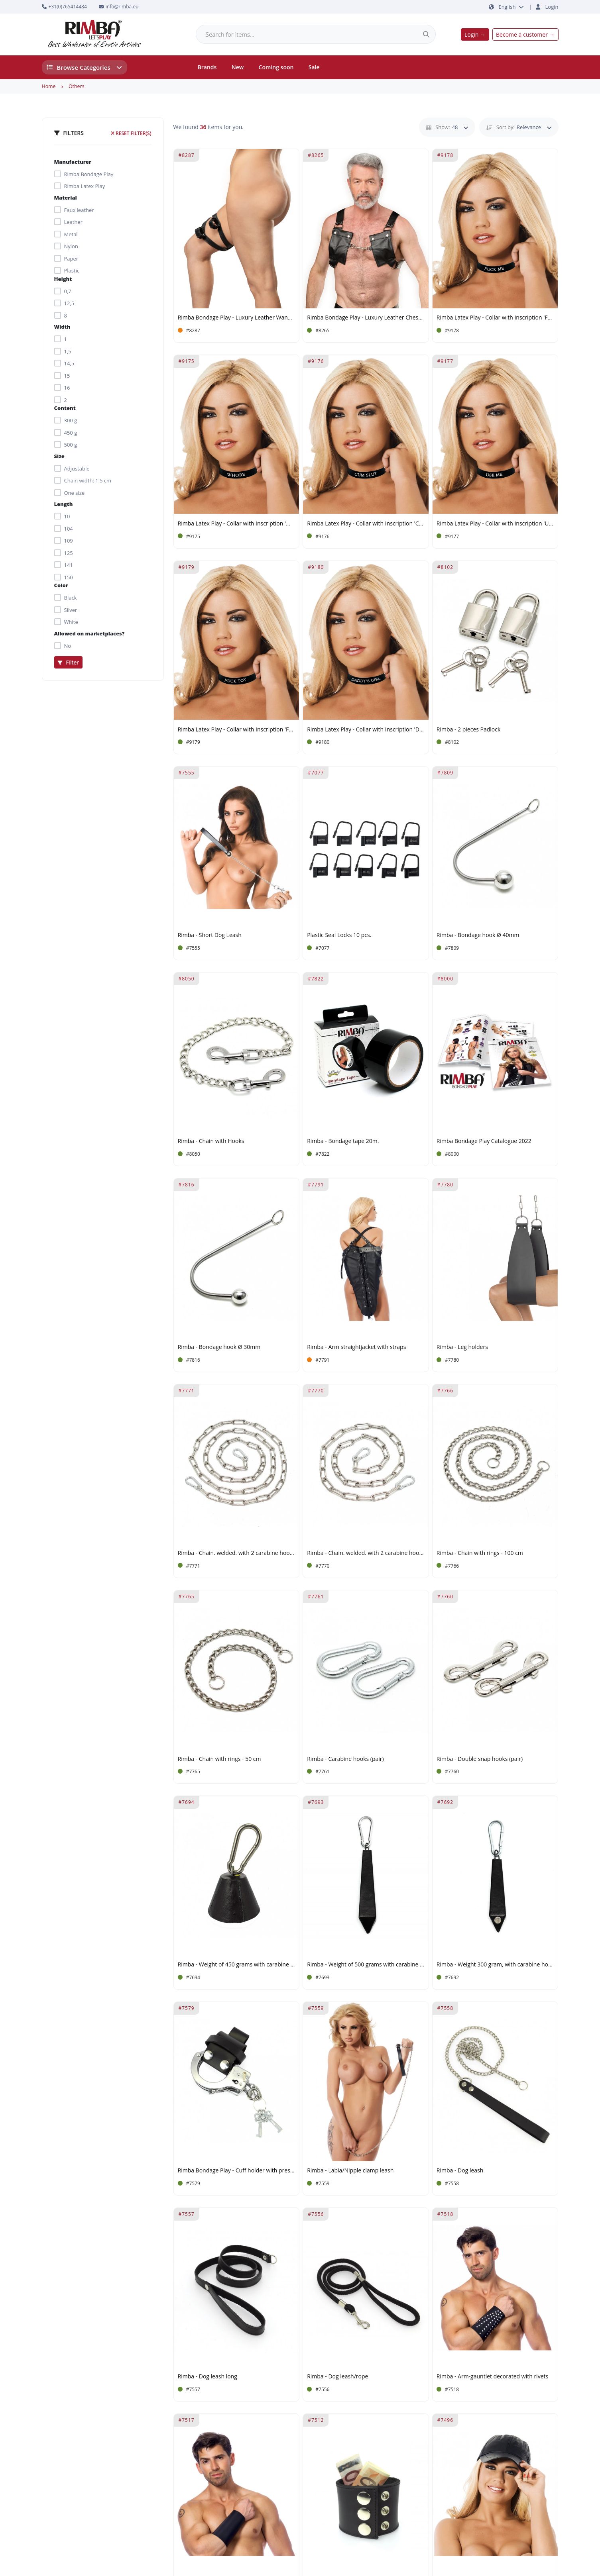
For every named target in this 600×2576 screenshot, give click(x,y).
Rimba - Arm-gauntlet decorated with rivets (492, 2376)
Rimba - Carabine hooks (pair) (345, 1759)
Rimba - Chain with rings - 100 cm (480, 1553)
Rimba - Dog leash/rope (337, 2376)
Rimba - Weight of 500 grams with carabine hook (366, 1964)
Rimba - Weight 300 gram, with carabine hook (495, 1964)
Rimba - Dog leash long (207, 2376)
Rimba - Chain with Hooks (211, 1141)
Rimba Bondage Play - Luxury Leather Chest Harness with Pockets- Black (366, 317)
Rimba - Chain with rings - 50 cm (219, 1759)
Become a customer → (525, 34)
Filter (68, 662)
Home (49, 86)
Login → (475, 34)
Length (63, 504)
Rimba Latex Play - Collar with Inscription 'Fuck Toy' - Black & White (236, 729)
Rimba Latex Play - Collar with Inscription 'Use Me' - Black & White (495, 523)
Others (77, 86)
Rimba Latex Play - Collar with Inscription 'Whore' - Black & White (236, 523)
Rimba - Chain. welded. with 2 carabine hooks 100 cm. (366, 1553)
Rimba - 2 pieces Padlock (469, 729)
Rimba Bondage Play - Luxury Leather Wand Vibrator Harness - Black (236, 317)
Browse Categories (84, 67)
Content (65, 408)
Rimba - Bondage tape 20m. (343, 1141)
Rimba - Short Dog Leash (210, 935)
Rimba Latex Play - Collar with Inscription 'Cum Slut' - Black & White (366, 523)
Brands (207, 67)
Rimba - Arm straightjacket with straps (356, 1347)
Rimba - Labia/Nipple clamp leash (350, 2170)
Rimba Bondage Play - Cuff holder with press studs (236, 2170)
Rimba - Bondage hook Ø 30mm (219, 1347)
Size (59, 456)
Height (63, 278)
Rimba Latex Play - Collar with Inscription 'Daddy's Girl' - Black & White (366, 729)
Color (61, 585)
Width (62, 326)
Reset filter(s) (131, 133)
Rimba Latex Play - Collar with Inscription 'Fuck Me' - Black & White (495, 317)
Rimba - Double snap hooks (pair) (480, 1759)
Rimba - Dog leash (460, 2170)
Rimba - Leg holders (462, 1347)
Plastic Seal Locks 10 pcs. (339, 935)
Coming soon (276, 67)
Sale (314, 67)
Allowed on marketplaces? (89, 633)
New (238, 67)
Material (65, 197)
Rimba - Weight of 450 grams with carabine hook (236, 1964)
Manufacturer (73, 161)
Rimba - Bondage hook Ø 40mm (478, 935)
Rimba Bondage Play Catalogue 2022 (484, 1141)
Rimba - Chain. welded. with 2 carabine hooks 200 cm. (236, 1553)
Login (552, 6)
